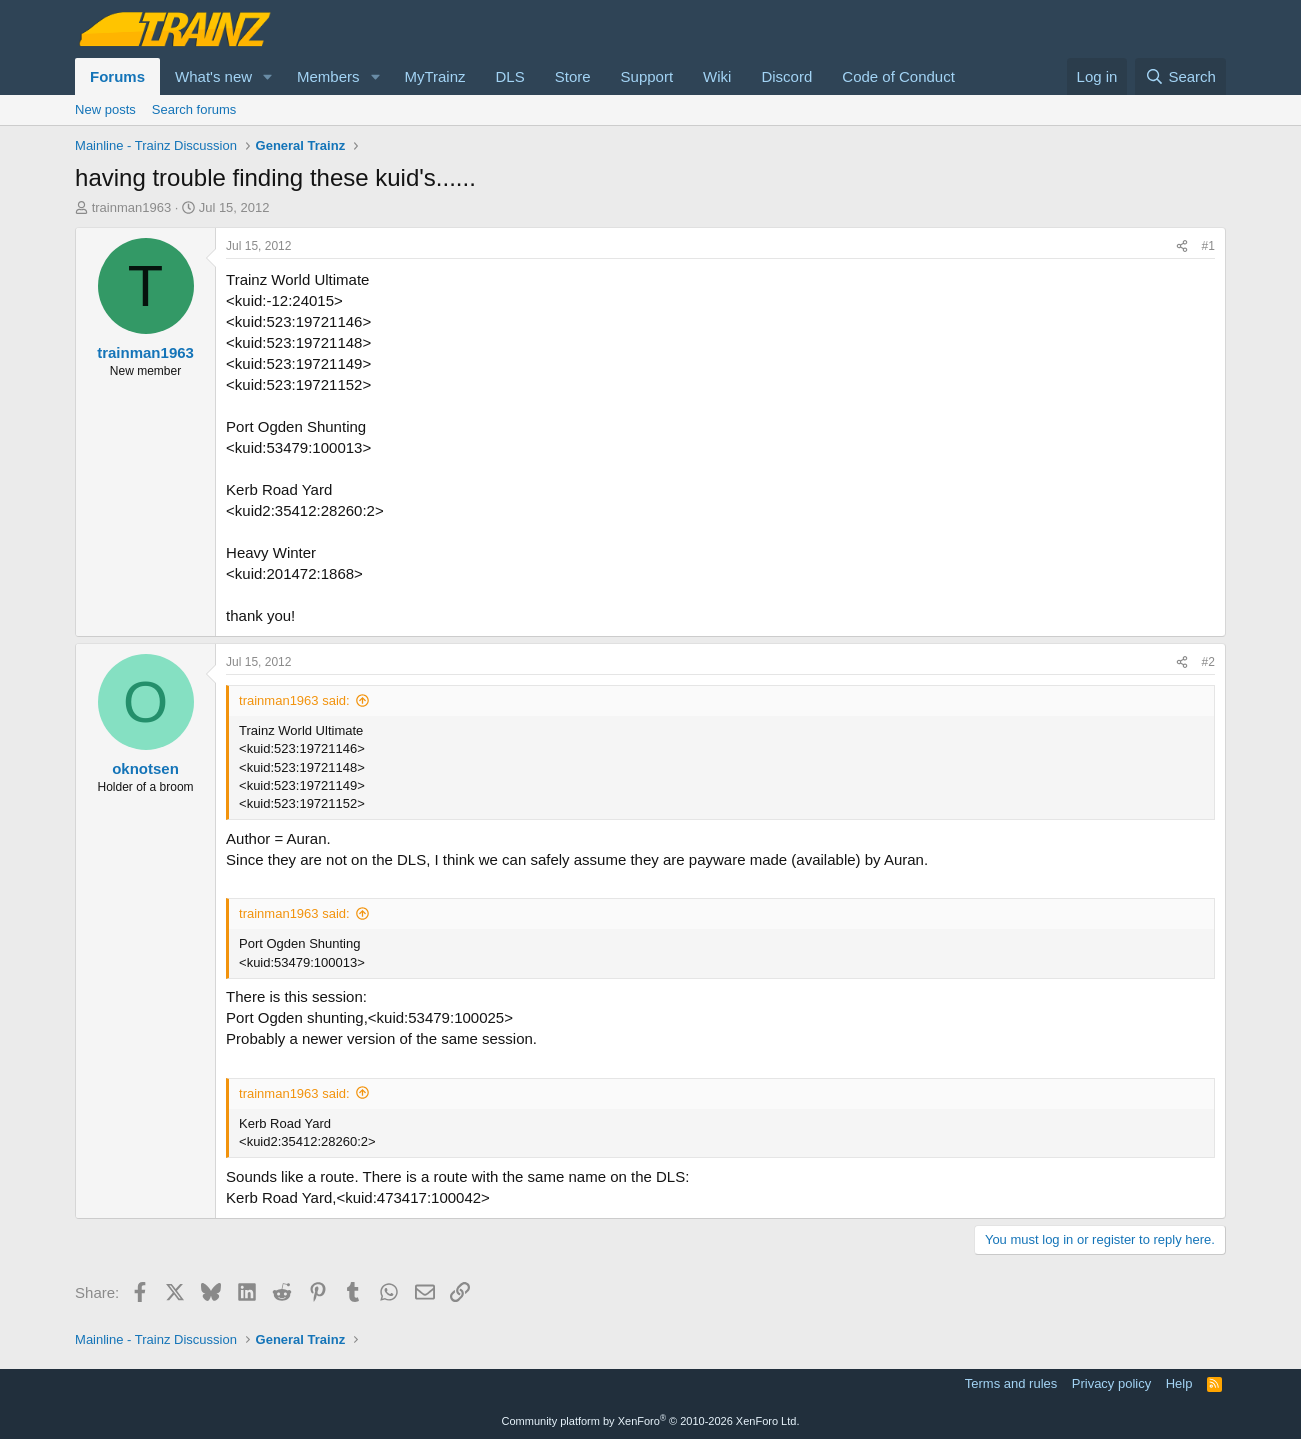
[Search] (1180, 76)
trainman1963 (132, 207)
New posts (105, 109)
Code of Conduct (898, 76)
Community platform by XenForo (651, 1421)
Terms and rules (1011, 1383)
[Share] (1182, 246)
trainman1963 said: (294, 700)
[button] (268, 76)
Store (573, 76)
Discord (786, 76)
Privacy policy (1111, 1383)
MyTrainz (434, 76)
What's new (213, 76)
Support (647, 76)
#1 (1208, 246)
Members (328, 76)
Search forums (194, 109)
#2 (1208, 662)
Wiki (717, 76)
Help (1179, 1383)
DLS (510, 76)
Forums (117, 76)
